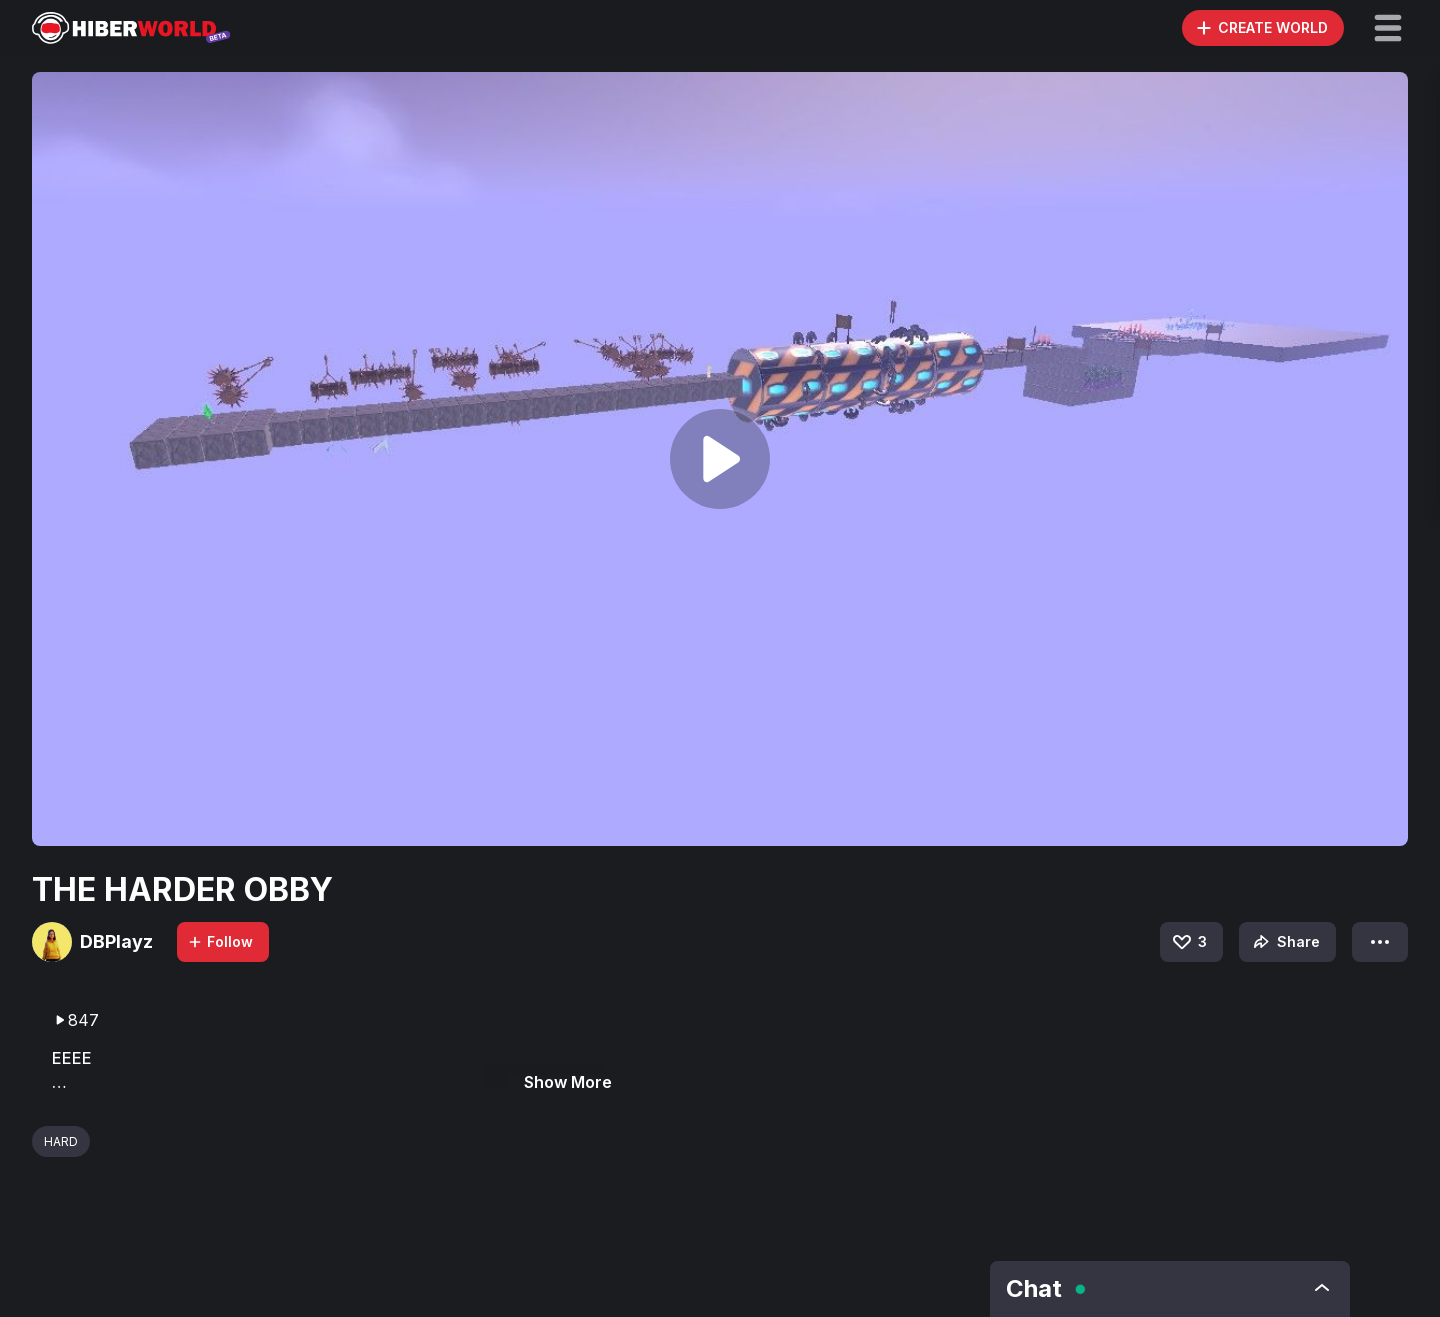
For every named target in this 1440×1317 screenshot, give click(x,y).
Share (1284, 942)
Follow (220, 941)
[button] (1388, 28)
